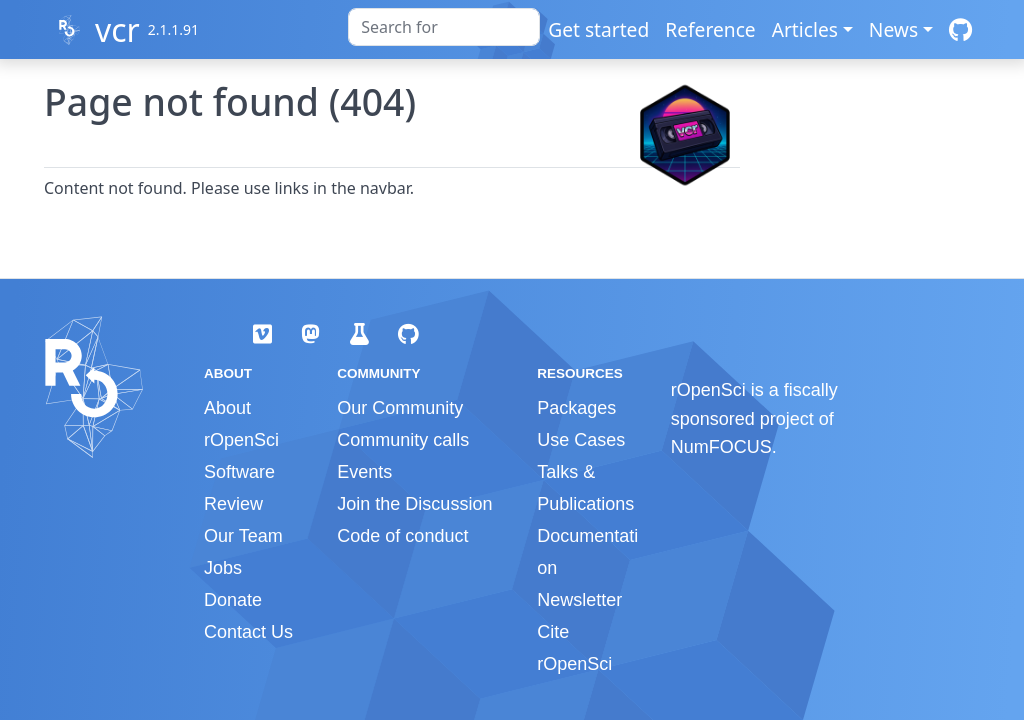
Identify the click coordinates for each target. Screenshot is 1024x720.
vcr (117, 29)
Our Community (400, 408)
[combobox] (444, 27)
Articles (805, 29)
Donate (233, 600)
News (893, 29)
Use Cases (581, 440)
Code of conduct (402, 536)
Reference (710, 29)
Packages (576, 408)
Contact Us (248, 632)
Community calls (403, 440)
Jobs (223, 568)
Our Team (243, 536)
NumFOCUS (721, 447)
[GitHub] (960, 29)
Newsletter (579, 600)
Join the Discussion (414, 504)
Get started (598, 29)
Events (364, 472)
